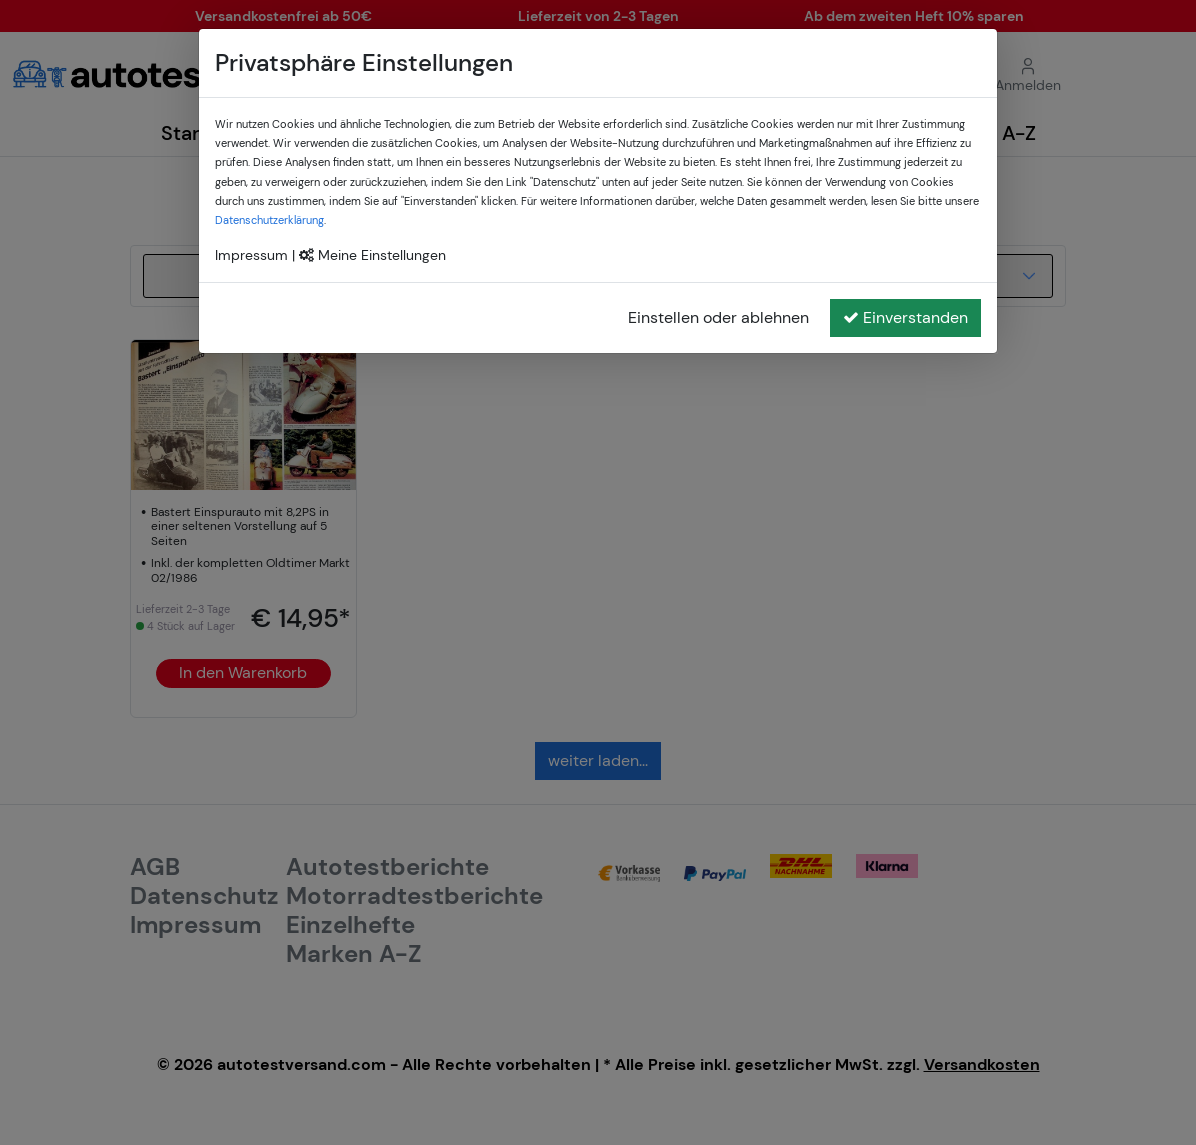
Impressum (251, 255)
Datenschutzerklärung (269, 220)
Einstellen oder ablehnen (718, 317)
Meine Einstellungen (372, 255)
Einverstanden (905, 317)
